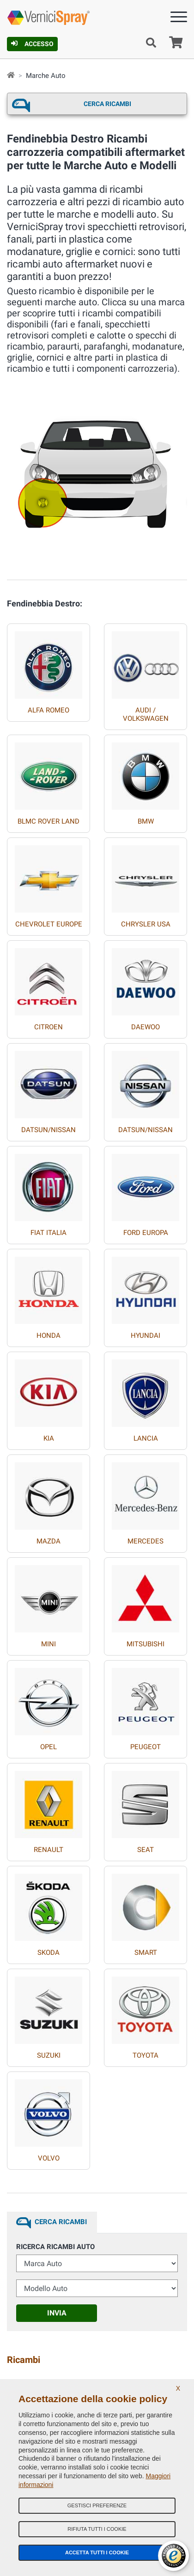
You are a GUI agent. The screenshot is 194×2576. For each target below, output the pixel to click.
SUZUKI (49, 2055)
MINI (48, 1644)
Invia (57, 2313)
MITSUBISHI (145, 1644)
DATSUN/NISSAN (48, 1130)
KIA (48, 1438)
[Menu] (178, 19)
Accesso (32, 43)
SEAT (145, 1850)
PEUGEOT (145, 1747)
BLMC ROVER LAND (48, 821)
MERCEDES (145, 1541)
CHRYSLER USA (145, 924)
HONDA (48, 1335)
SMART (145, 1952)
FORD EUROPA (145, 1233)
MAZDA (48, 1541)
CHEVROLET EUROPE (48, 924)
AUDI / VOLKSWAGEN (146, 714)
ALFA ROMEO (48, 710)
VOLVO (49, 2158)
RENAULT (48, 1850)
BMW (146, 821)
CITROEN (48, 1027)
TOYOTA (145, 2055)
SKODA (48, 1952)
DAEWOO (145, 1027)
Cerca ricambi (107, 103)
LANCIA (145, 1438)
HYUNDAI (145, 1335)
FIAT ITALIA (48, 1233)
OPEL (48, 1747)
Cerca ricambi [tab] (61, 2222)
